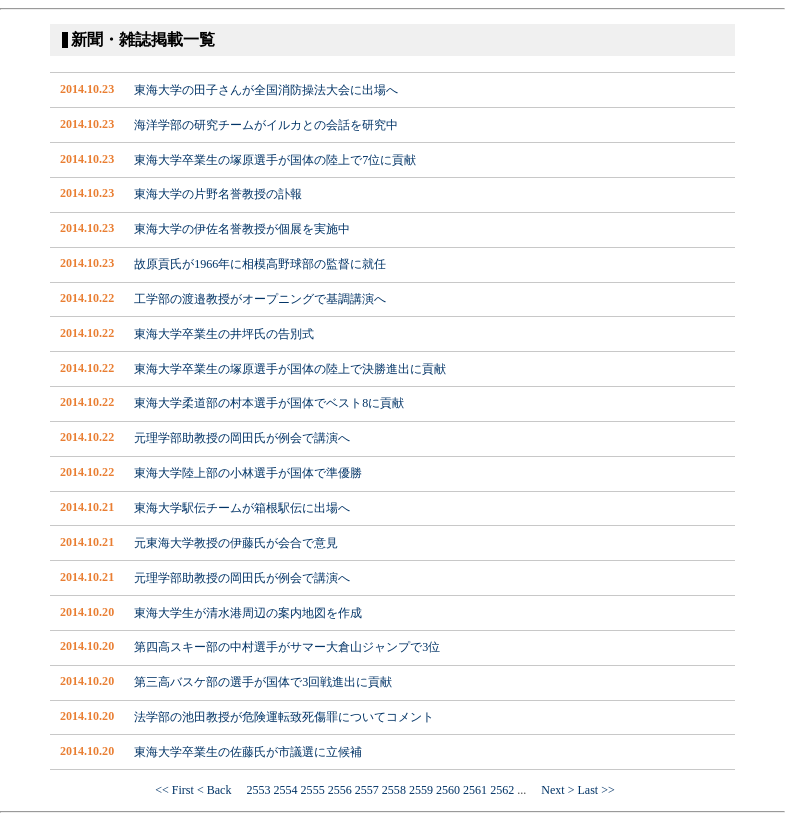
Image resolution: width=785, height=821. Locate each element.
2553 (258, 790)
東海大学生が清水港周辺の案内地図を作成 (248, 613)
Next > (551, 790)
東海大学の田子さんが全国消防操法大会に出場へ (266, 90)
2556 (340, 790)
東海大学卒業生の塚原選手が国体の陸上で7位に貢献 (275, 160)
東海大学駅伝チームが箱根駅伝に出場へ (242, 508)
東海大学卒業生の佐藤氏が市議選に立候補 (248, 752)
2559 (421, 790)
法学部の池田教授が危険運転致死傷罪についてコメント (284, 717)
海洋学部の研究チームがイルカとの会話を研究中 (266, 125)
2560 (448, 790)
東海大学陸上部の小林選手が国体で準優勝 (248, 473)
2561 (475, 790)
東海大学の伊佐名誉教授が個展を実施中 (242, 229)
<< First (174, 790)
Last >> (595, 790)
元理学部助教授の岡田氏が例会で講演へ (242, 438)
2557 (367, 790)
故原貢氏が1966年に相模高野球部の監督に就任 (260, 264)
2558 (394, 790)
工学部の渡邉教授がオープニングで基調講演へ (260, 299)
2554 (286, 790)
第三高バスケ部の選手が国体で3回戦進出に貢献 (263, 682)
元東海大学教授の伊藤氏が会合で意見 (236, 543)
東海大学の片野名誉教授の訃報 (218, 194)
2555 (313, 790)
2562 (502, 790)
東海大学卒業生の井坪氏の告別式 (224, 334)
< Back (220, 790)
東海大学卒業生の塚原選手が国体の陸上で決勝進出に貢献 (290, 369)
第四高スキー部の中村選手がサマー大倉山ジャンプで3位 (287, 647)
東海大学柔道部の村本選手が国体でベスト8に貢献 (269, 403)
